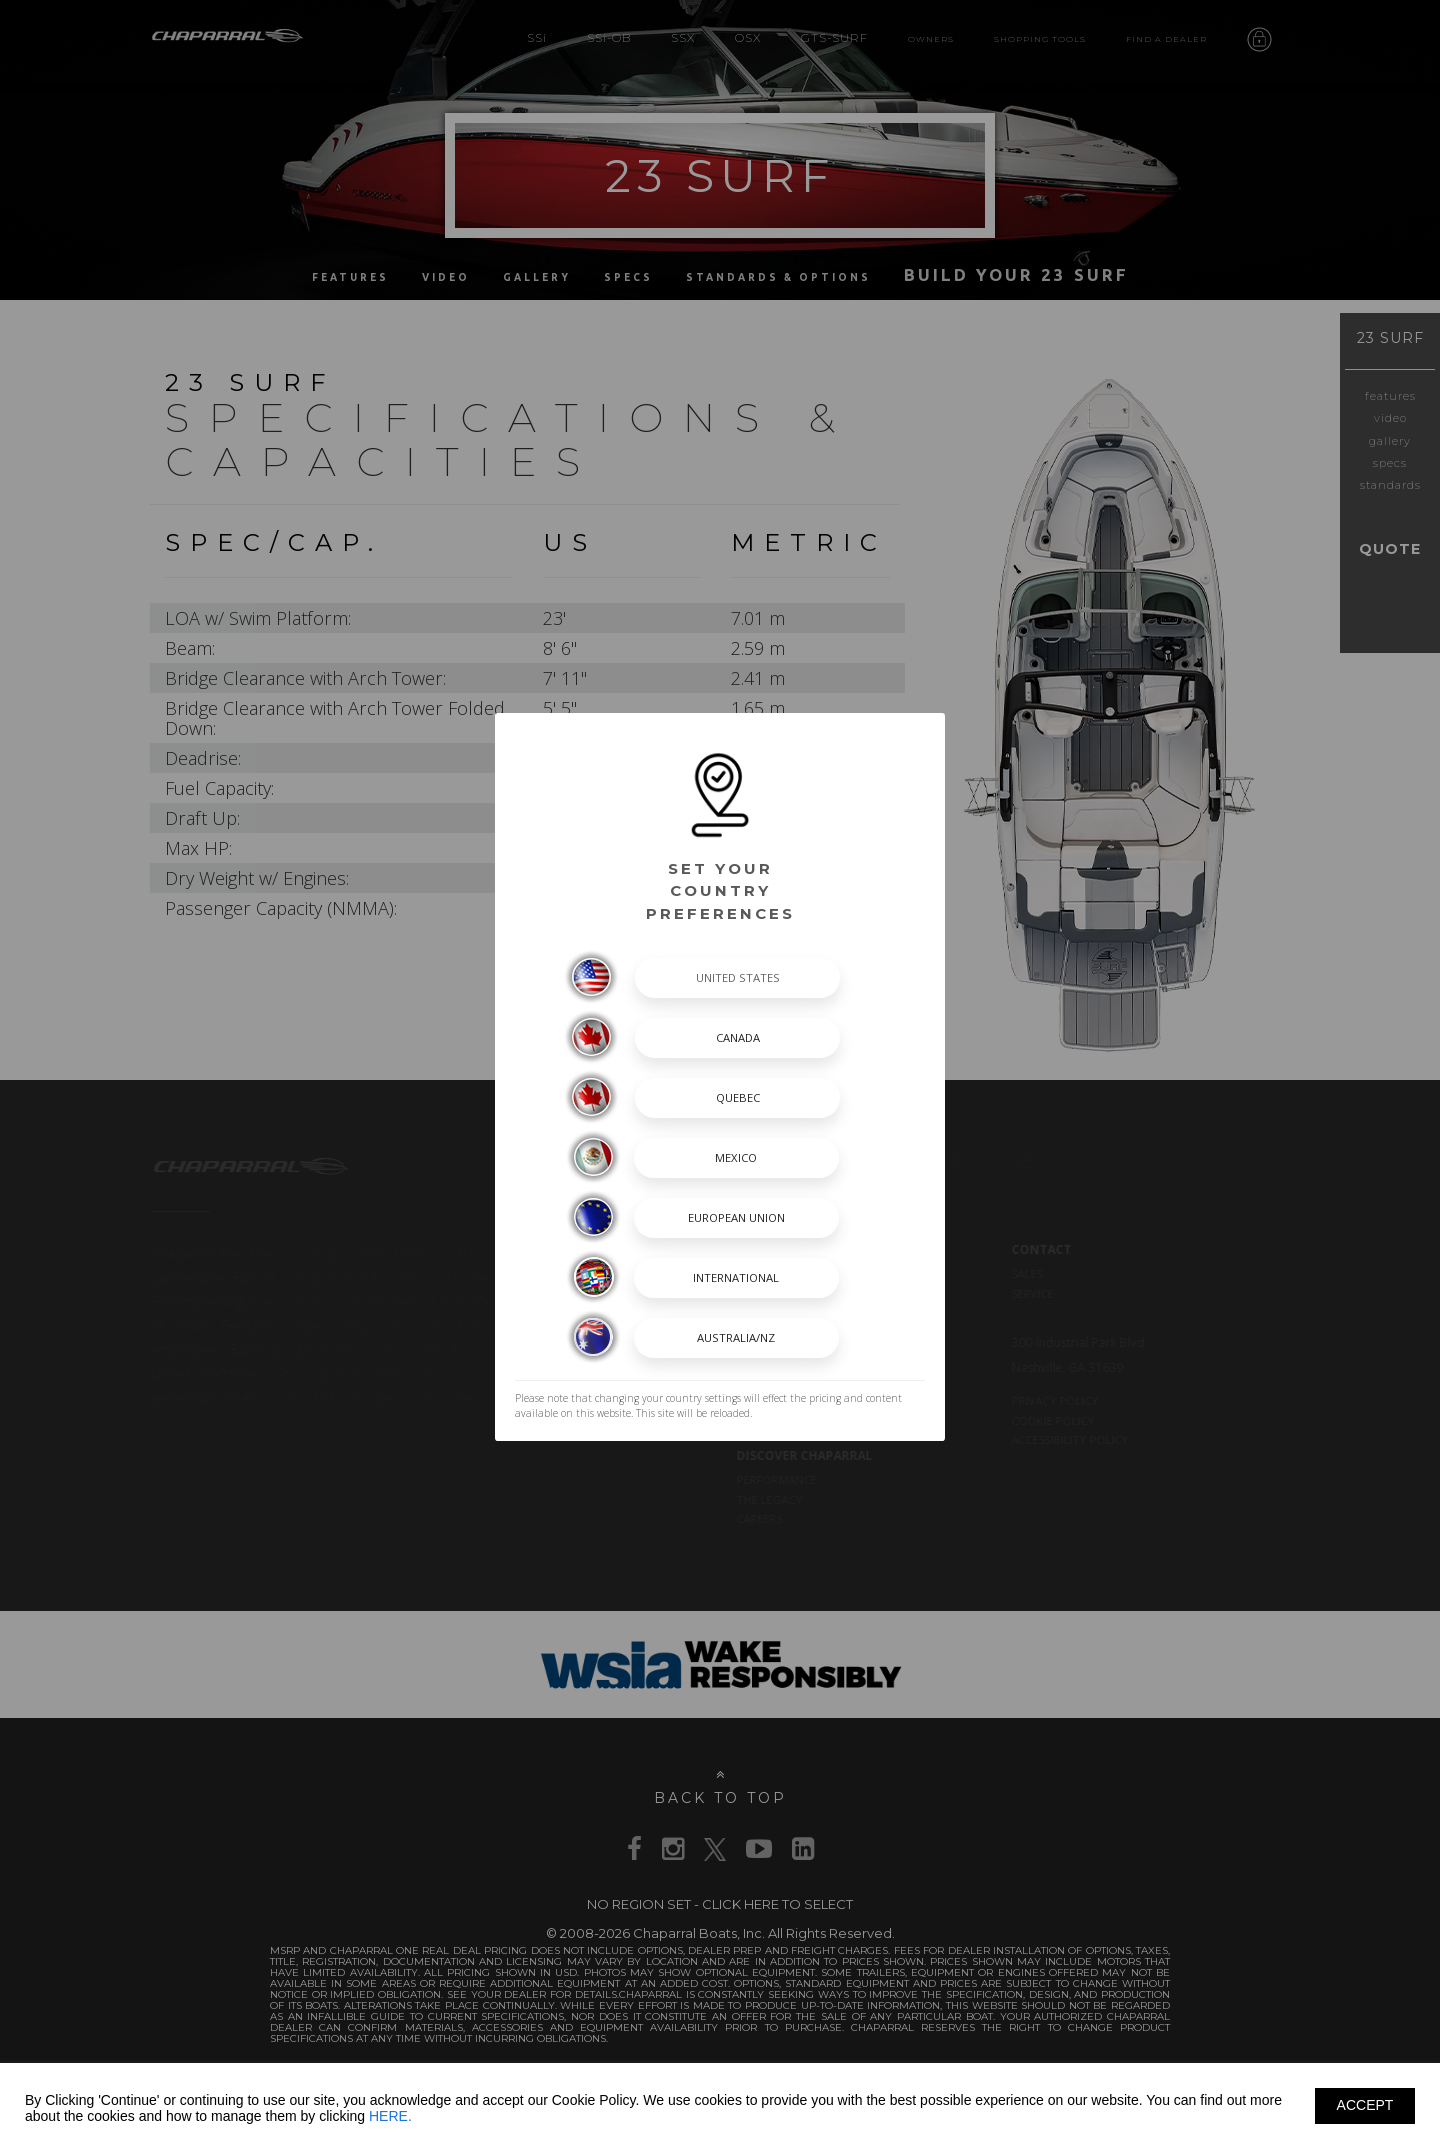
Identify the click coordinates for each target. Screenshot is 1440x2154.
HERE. (390, 2116)
